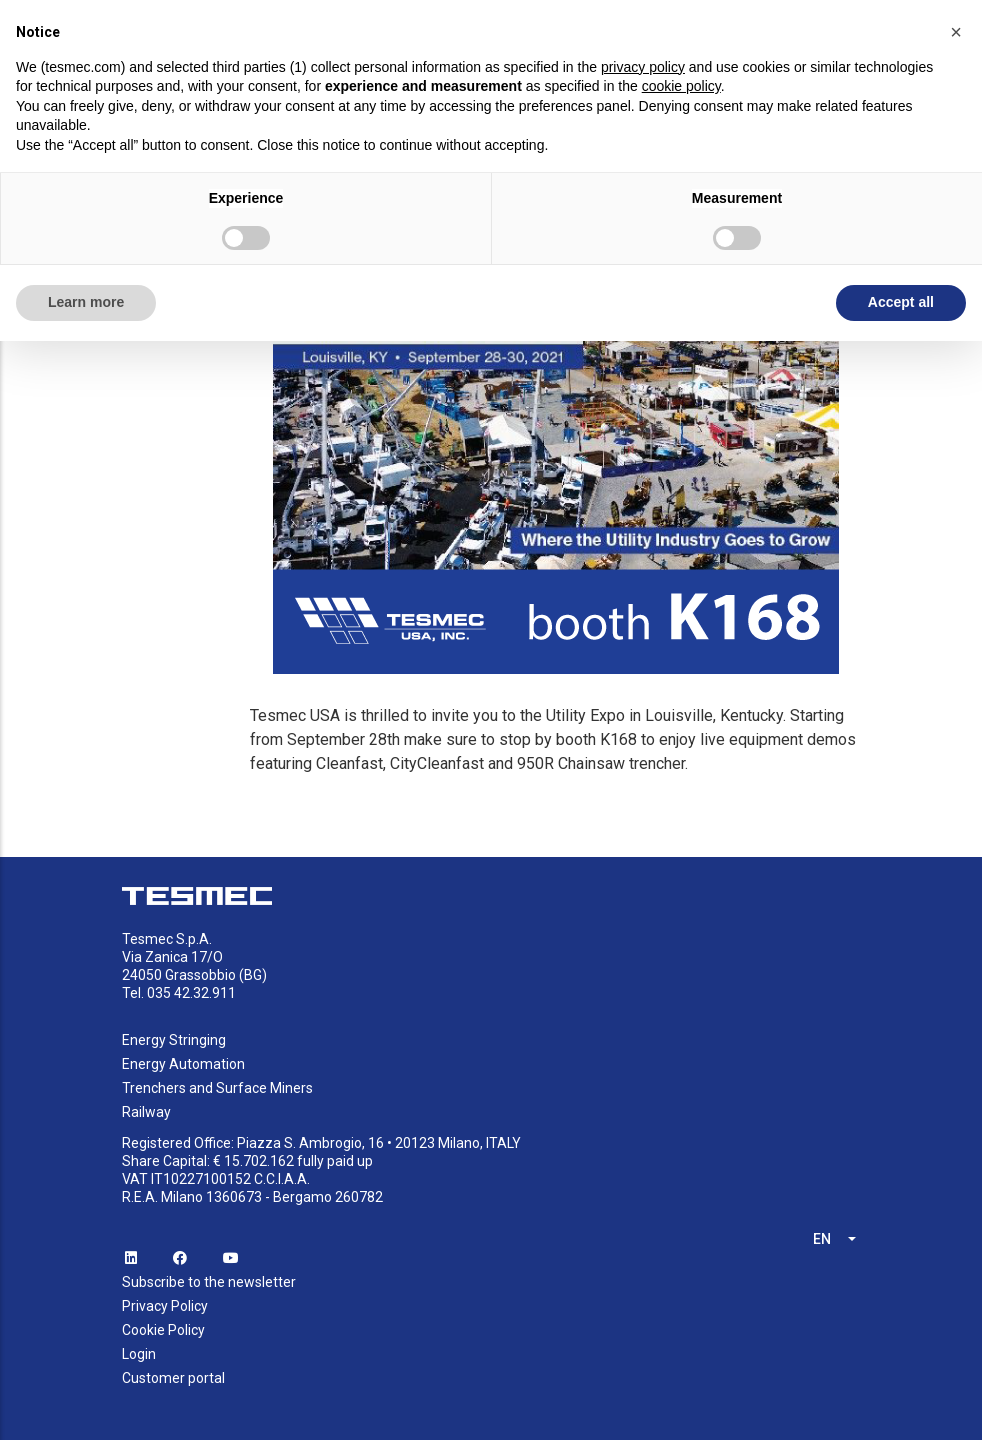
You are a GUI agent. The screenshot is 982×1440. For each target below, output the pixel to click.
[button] (956, 32)
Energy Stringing (174, 1040)
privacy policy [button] (643, 67)
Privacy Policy (165, 1306)
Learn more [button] (86, 302)
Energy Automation (183, 1064)
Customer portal (173, 1378)
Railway (146, 1112)
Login (139, 1354)
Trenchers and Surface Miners (217, 1088)
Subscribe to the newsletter (209, 1282)
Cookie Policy (163, 1330)
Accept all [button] (901, 302)
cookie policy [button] (681, 86)
